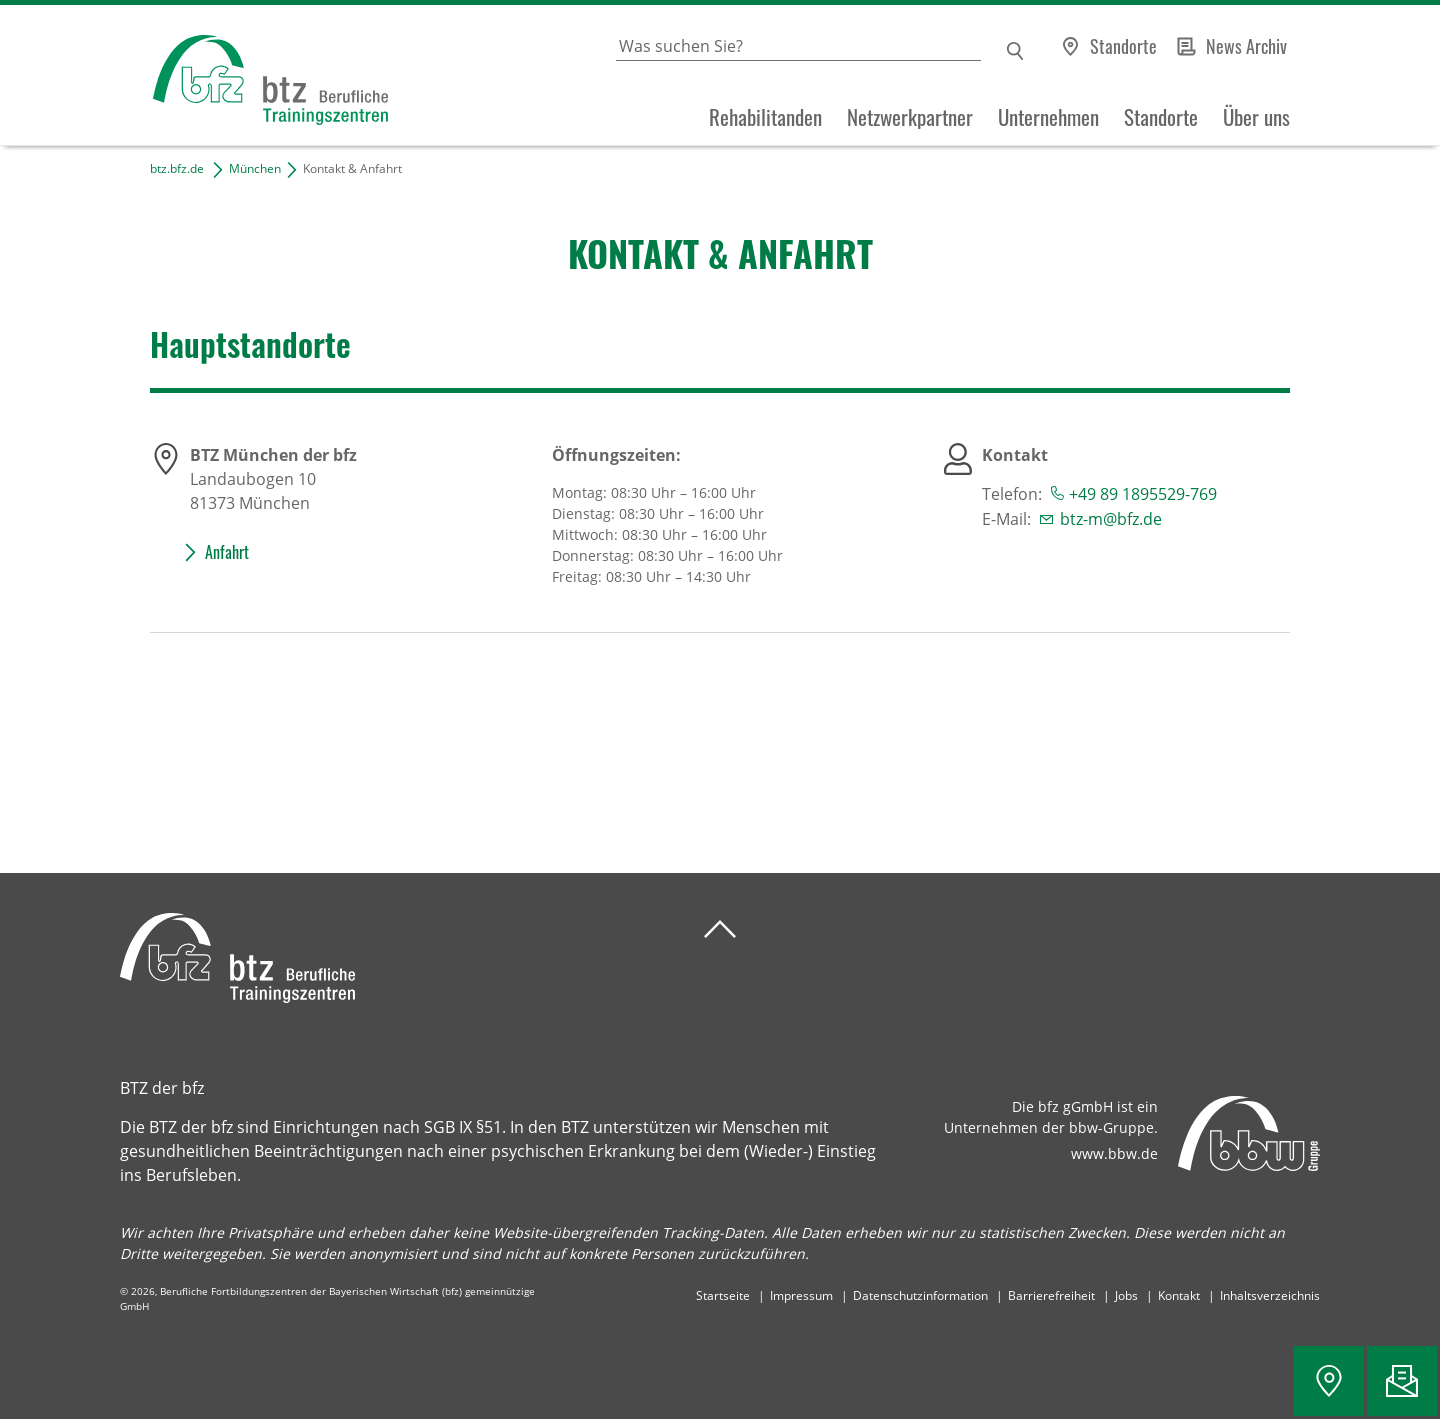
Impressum (801, 1295)
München (255, 168)
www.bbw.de (1114, 1153)
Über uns (1256, 117)
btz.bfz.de (177, 168)
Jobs (1126, 1295)
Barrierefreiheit (1051, 1295)
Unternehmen (1048, 117)
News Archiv (1246, 46)
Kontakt (1179, 1295)
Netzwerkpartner (910, 117)
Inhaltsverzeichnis (1270, 1295)
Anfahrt (227, 552)
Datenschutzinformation (920, 1295)
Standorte (1123, 46)
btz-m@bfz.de (1111, 519)
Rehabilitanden (765, 117)
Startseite (723, 1295)
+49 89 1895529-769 (1143, 494)
